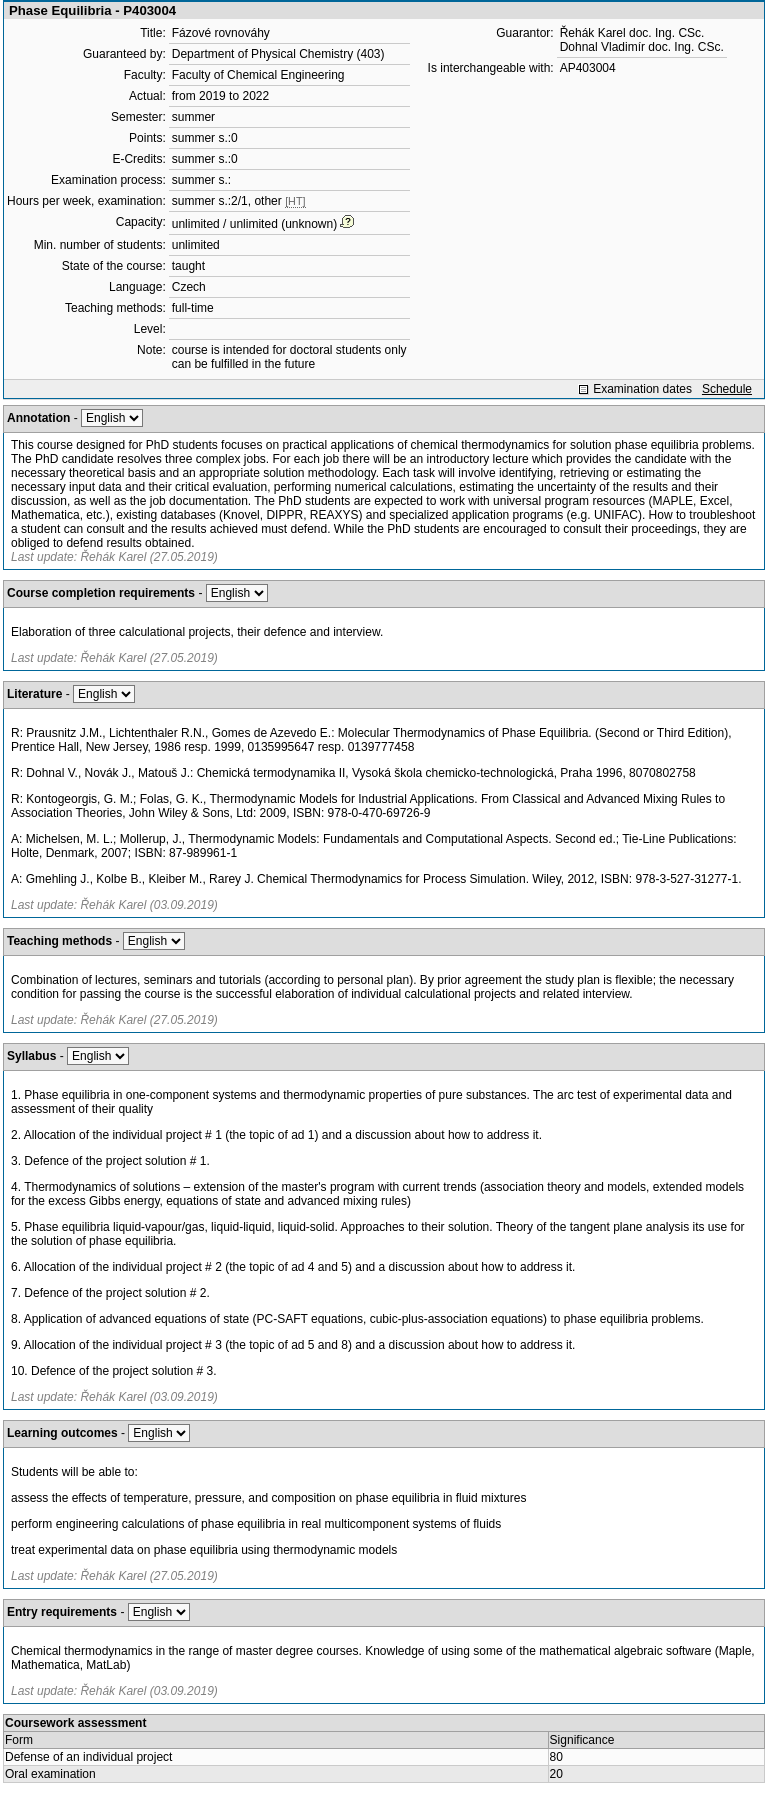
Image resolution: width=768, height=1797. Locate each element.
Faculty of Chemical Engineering (258, 75)
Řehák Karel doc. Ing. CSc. (632, 33)
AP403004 (588, 68)
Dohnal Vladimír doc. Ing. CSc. (642, 47)
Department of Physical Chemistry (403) (278, 54)
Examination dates (642, 389)
